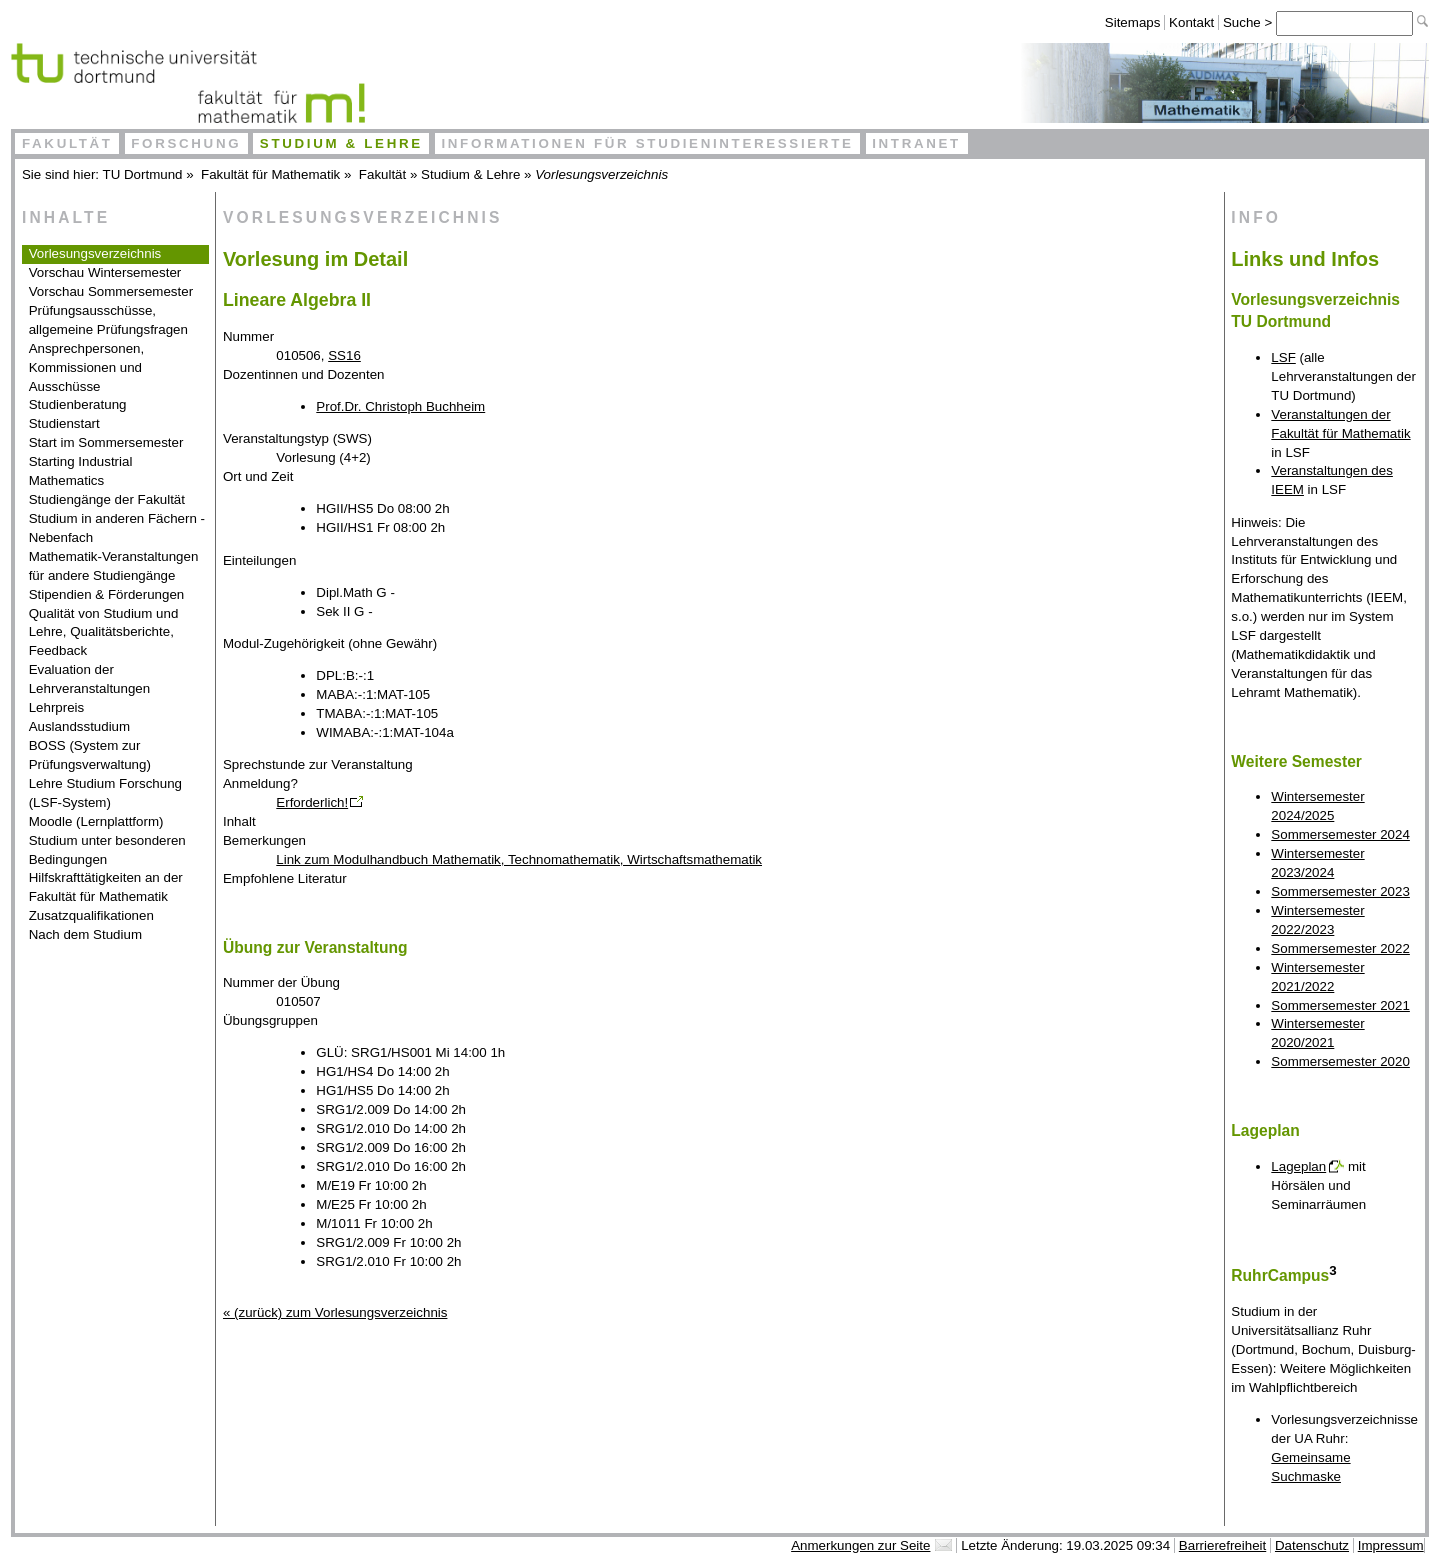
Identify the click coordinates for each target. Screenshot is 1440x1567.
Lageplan (1298, 1166)
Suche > (1249, 22)
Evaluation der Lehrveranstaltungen (90, 679)
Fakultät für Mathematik (270, 174)
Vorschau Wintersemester (105, 272)
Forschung (186, 143)
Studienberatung (78, 404)
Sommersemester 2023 (1340, 891)
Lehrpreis (57, 707)
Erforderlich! (312, 802)
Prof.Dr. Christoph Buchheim (400, 406)
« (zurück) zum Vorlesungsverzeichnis (335, 1312)
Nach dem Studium (85, 934)
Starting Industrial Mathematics (81, 471)
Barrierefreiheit (1222, 1545)
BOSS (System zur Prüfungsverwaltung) (90, 755)
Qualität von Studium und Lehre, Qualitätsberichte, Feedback (104, 632)
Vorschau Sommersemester (111, 291)
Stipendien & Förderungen (107, 594)
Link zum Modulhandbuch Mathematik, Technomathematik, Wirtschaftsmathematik (519, 859)
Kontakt (1191, 22)
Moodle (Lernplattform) (96, 821)
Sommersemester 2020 (1340, 1061)
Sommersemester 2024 (1340, 834)
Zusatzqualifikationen (91, 915)
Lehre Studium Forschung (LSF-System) (105, 793)
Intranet (916, 143)
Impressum (1391, 1545)
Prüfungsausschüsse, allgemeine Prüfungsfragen (108, 320)
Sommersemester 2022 (1340, 948)
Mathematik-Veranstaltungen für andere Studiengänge (114, 566)
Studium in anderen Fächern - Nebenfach (117, 528)
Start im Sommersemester (106, 442)
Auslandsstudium (80, 726)
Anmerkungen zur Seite (860, 1545)
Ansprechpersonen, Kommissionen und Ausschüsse (87, 367)
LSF (1283, 357)
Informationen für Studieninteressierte (647, 143)
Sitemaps (1133, 22)
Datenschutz (1312, 1545)
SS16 (344, 355)
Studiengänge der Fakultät (107, 499)
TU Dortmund (143, 174)
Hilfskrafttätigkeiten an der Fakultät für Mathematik (106, 887)
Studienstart (64, 423)
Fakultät (67, 143)
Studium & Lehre (341, 143)
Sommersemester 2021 (1340, 1005)
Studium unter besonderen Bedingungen (107, 850)
